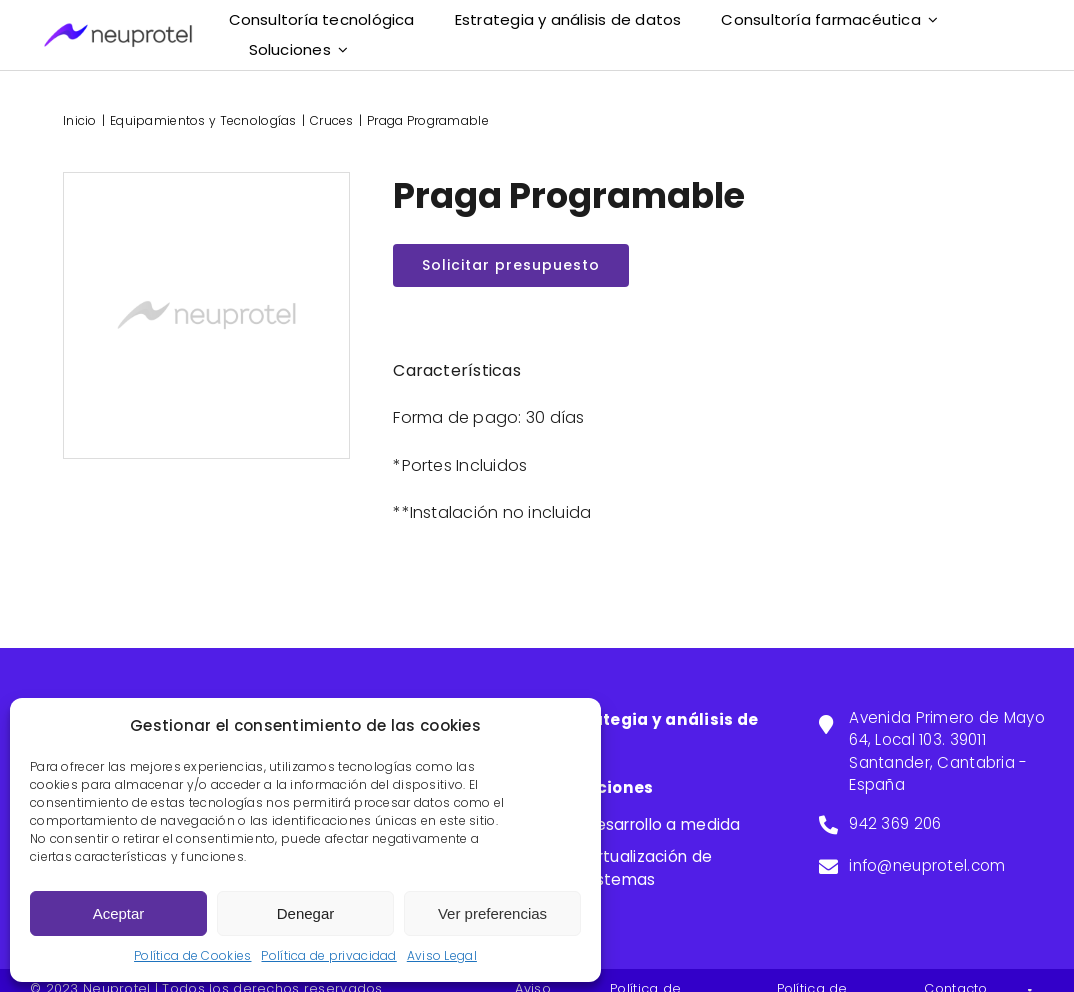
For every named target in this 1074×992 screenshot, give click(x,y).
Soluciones (607, 787)
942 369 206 (895, 823)
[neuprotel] (118, 31)
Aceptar (119, 913)
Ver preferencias (492, 913)
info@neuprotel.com (927, 865)
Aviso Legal (442, 955)
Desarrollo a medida (662, 824)
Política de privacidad (328, 955)
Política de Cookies (192, 955)
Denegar (306, 913)
